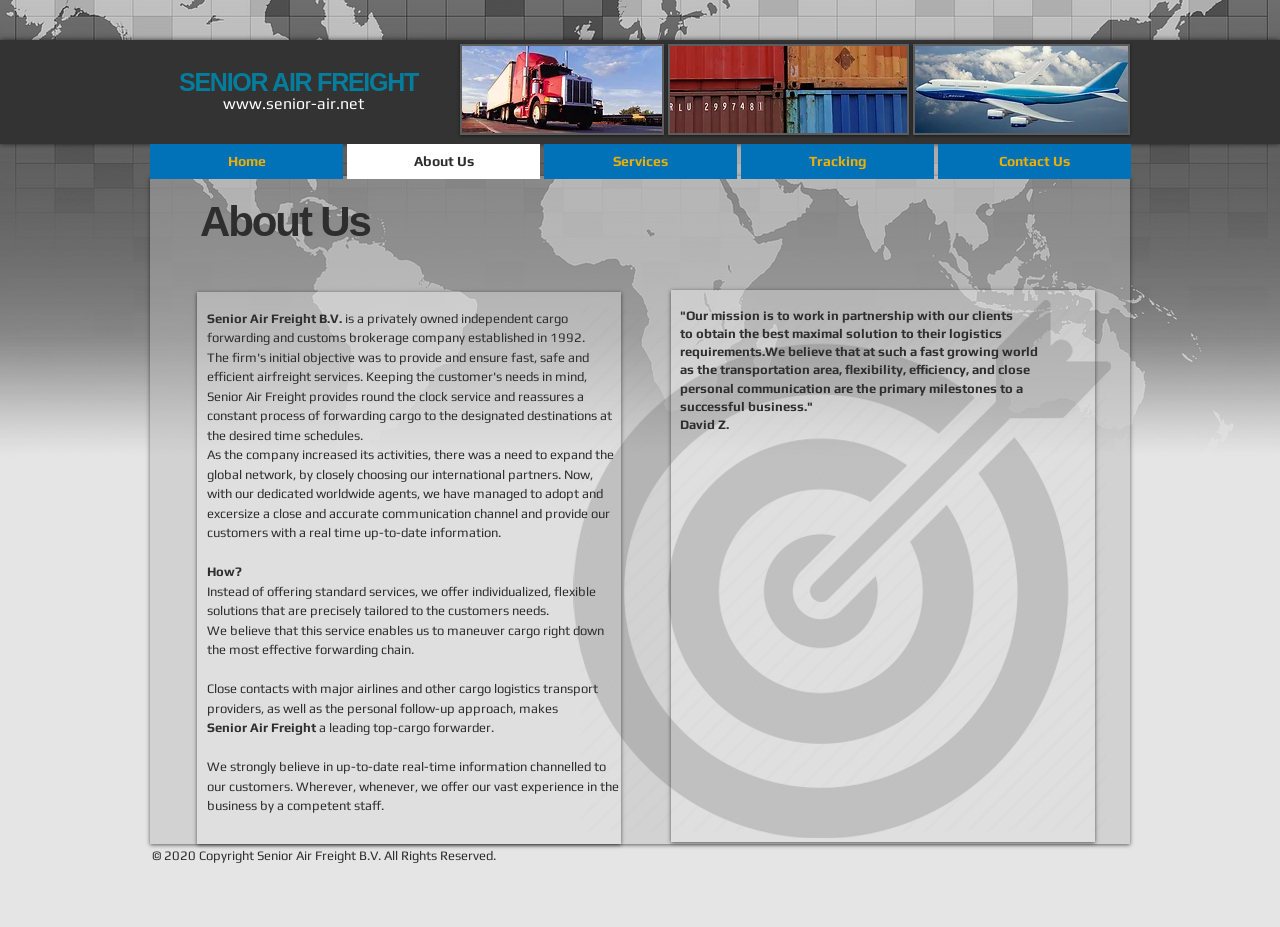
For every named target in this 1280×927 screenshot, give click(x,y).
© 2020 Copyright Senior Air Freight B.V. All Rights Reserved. (324, 855)
